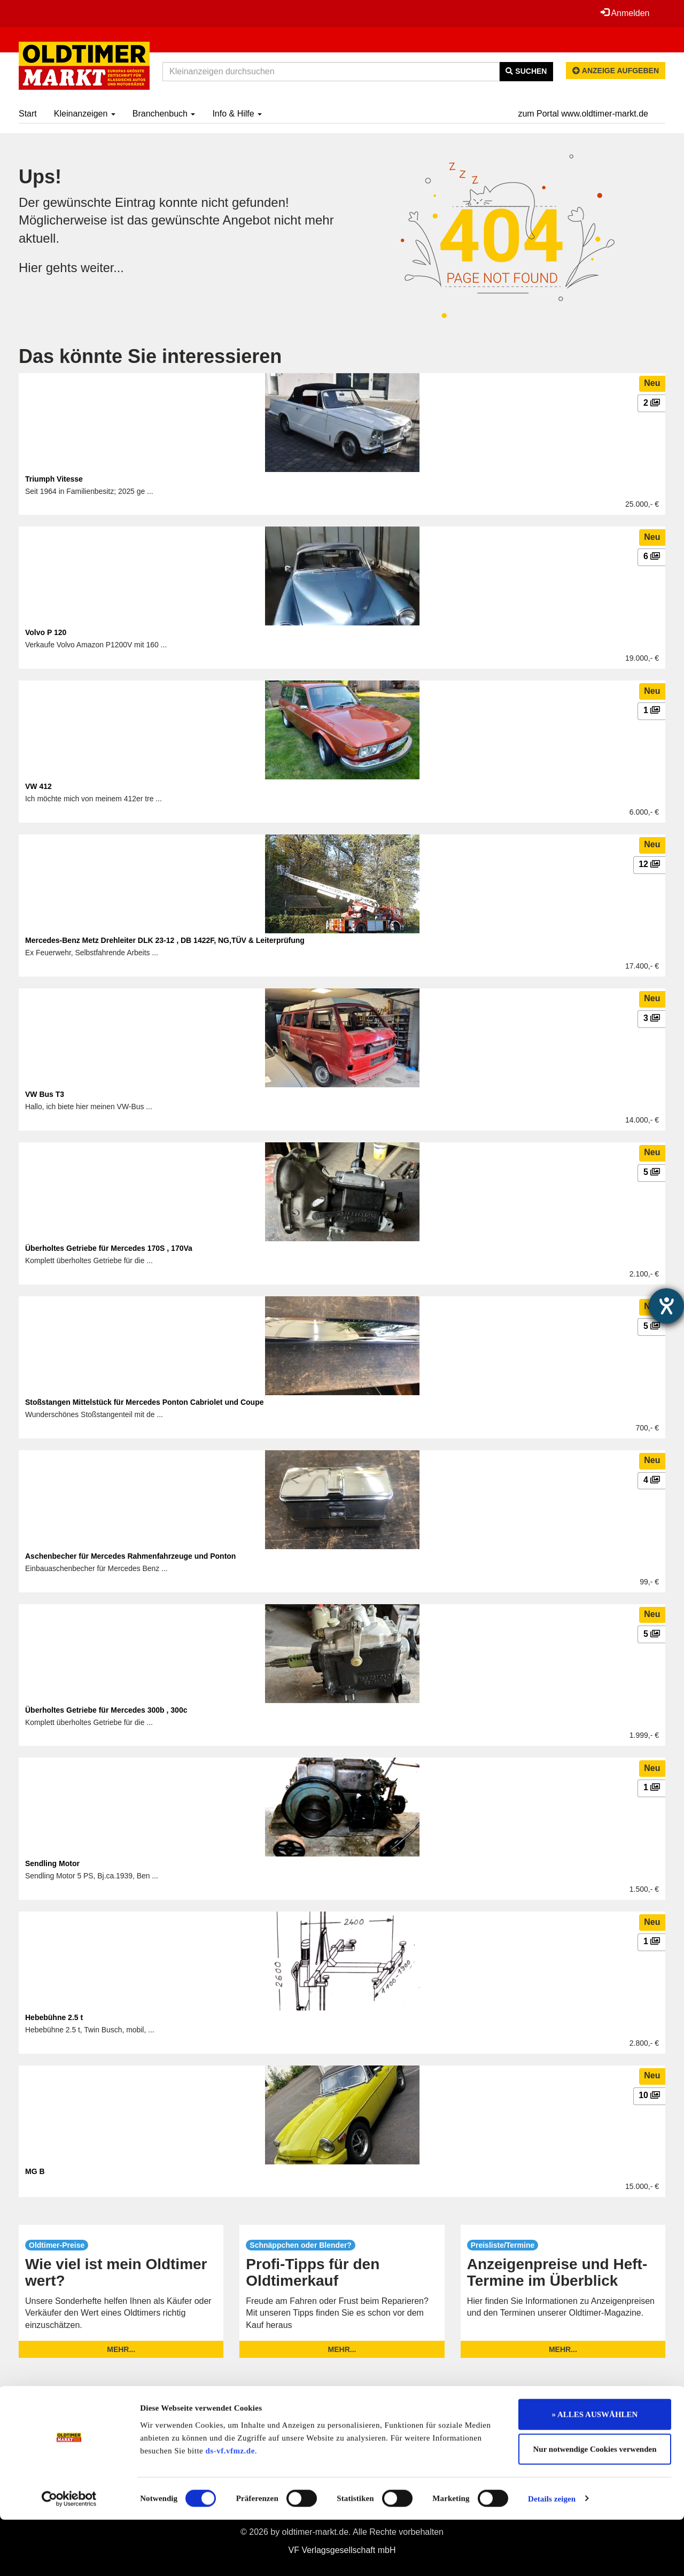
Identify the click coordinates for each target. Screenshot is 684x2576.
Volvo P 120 (45, 632)
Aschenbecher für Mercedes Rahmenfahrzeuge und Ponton (130, 1556)
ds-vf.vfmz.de (230, 2507)
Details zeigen (552, 2555)
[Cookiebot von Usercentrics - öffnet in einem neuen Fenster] (69, 2555)
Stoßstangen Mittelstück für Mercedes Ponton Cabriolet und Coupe (144, 1402)
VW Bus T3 (44, 1094)
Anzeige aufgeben (615, 70)
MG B (35, 2171)
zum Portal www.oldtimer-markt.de (583, 113)
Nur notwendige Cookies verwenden (595, 2506)
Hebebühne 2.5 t (54, 2017)
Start (28, 113)
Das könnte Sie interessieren (150, 356)
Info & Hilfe (237, 113)
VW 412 (38, 786)
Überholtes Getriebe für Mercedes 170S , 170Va (108, 1248)
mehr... (121, 2349)
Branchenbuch (164, 113)
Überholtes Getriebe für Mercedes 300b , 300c (106, 1710)
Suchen (526, 71)
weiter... (103, 267)
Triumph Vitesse (54, 479)
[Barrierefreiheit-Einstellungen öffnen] (666, 1306)
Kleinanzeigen (84, 113)
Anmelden (624, 13)
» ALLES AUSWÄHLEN (595, 2470)
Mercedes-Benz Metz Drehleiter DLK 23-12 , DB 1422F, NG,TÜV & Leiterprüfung (165, 940)
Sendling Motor (52, 1863)
